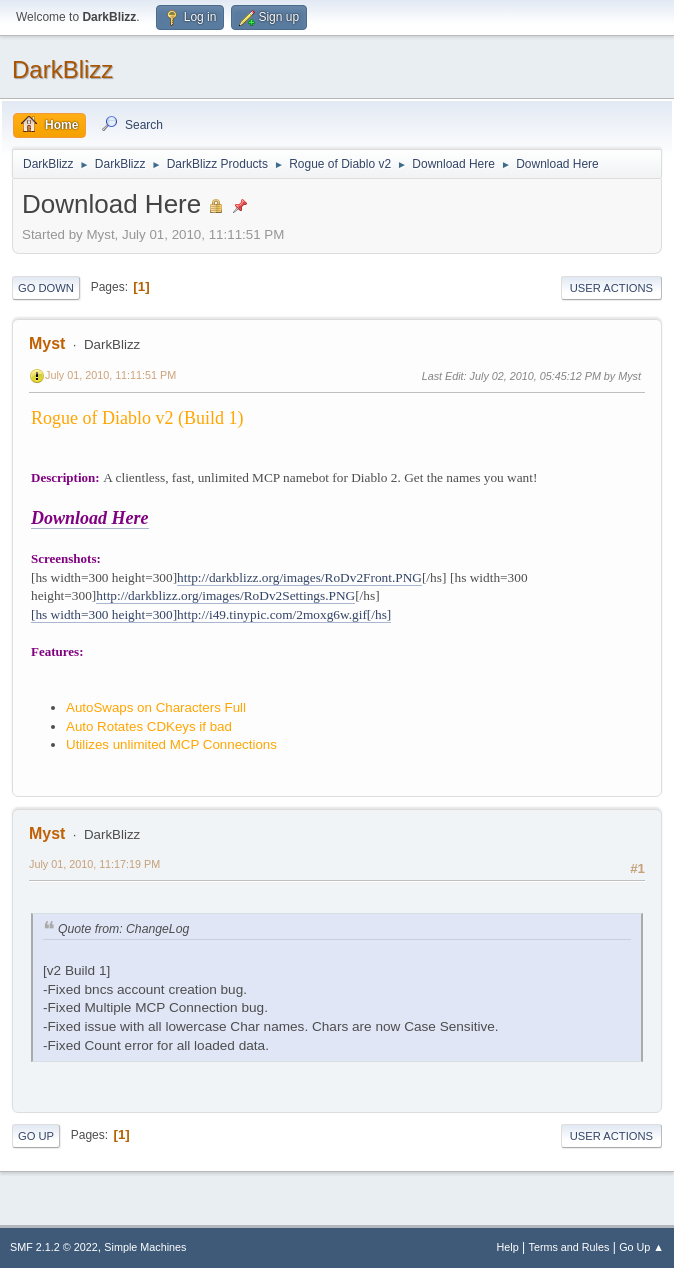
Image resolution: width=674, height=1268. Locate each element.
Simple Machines (145, 1247)
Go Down (46, 288)
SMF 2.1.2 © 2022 (54, 1247)
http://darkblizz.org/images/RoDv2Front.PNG (299, 577)
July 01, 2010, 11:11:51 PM (110, 375)
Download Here (90, 518)
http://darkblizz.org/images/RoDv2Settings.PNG (225, 595)
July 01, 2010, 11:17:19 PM (94, 864)
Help (508, 1247)
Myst (47, 343)
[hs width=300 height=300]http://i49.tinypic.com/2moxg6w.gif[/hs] (211, 614)
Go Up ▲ (641, 1247)
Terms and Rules (569, 1247)
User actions (611, 288)
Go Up (36, 1136)
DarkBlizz (62, 69)
